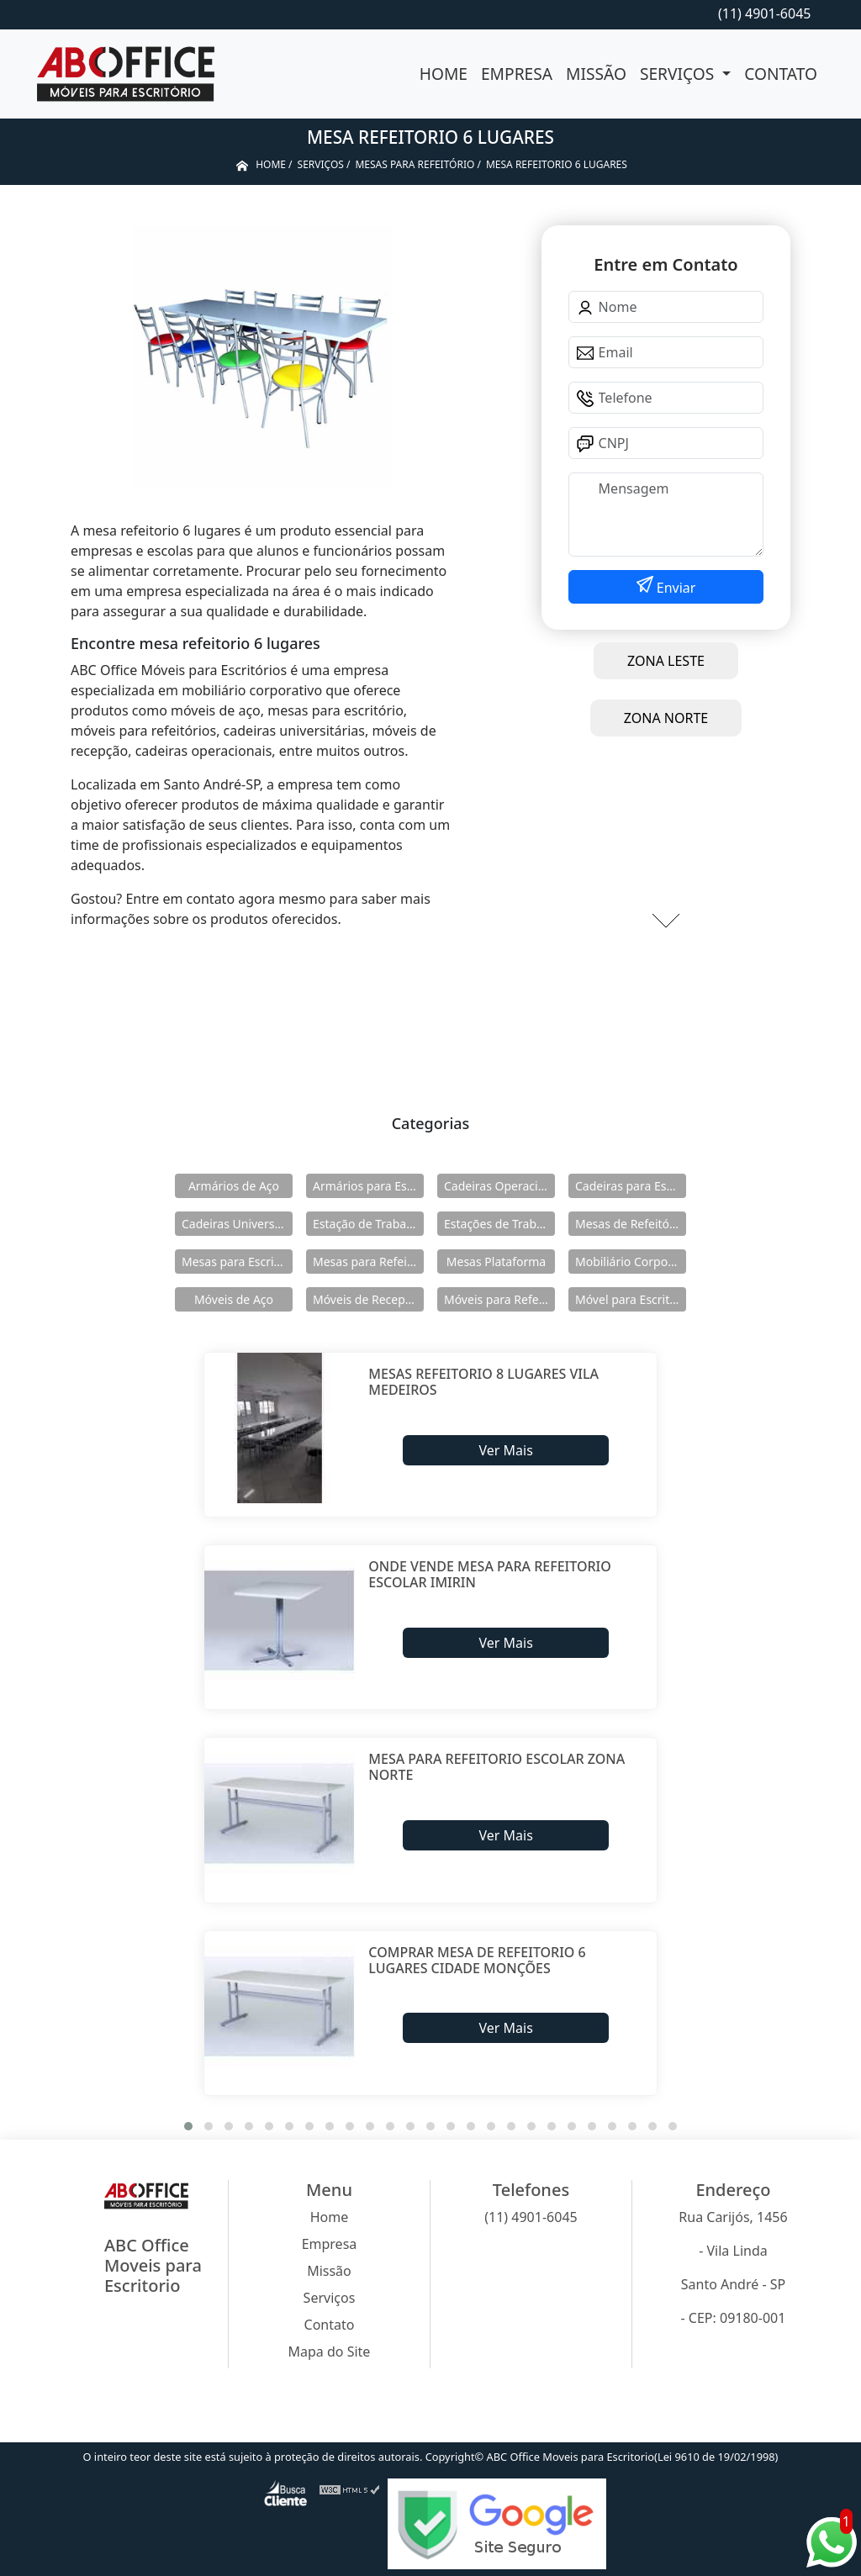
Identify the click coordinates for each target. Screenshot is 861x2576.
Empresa (516, 73)
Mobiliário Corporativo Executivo (630, 1262)
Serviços (679, 73)
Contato (780, 73)
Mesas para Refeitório (368, 1262)
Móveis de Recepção (368, 1299)
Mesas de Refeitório (629, 1224)
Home (443, 73)
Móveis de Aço (233, 1299)
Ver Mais (505, 1450)
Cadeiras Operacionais (499, 1186)
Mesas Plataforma (496, 1262)
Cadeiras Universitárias (237, 1224)
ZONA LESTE (666, 661)
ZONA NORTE (666, 718)
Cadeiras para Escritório (630, 1186)
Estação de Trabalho (368, 1224)
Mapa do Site (329, 2351)
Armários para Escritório (368, 1186)
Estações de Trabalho (499, 1224)
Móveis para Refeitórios (499, 1299)
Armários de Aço (233, 1186)
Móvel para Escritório (630, 1299)
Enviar (674, 587)
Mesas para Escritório (237, 1262)
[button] (188, 2126)
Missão (596, 73)
